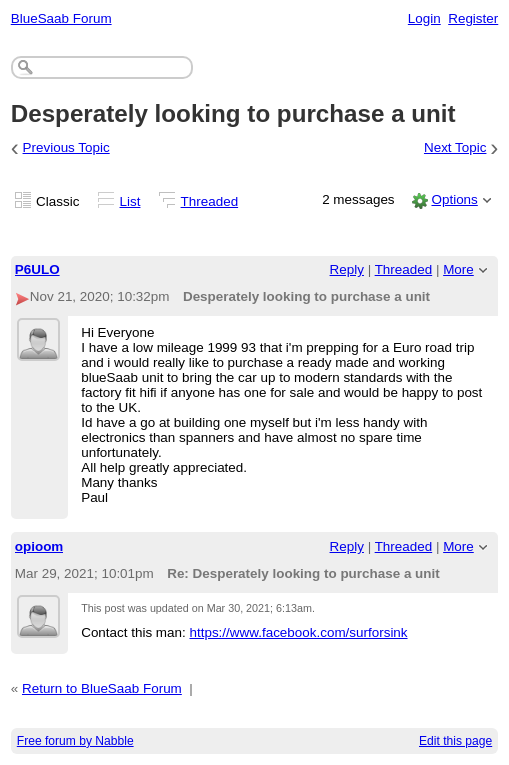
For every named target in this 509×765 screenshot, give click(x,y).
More (458, 269)
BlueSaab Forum (61, 18)
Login (424, 18)
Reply (347, 269)
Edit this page (455, 741)
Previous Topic (66, 147)
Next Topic (455, 147)
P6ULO (37, 269)
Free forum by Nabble (75, 741)
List (130, 201)
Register (473, 18)
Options (454, 199)
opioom (39, 546)
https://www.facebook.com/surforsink (298, 632)
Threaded (210, 201)
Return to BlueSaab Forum (102, 688)
